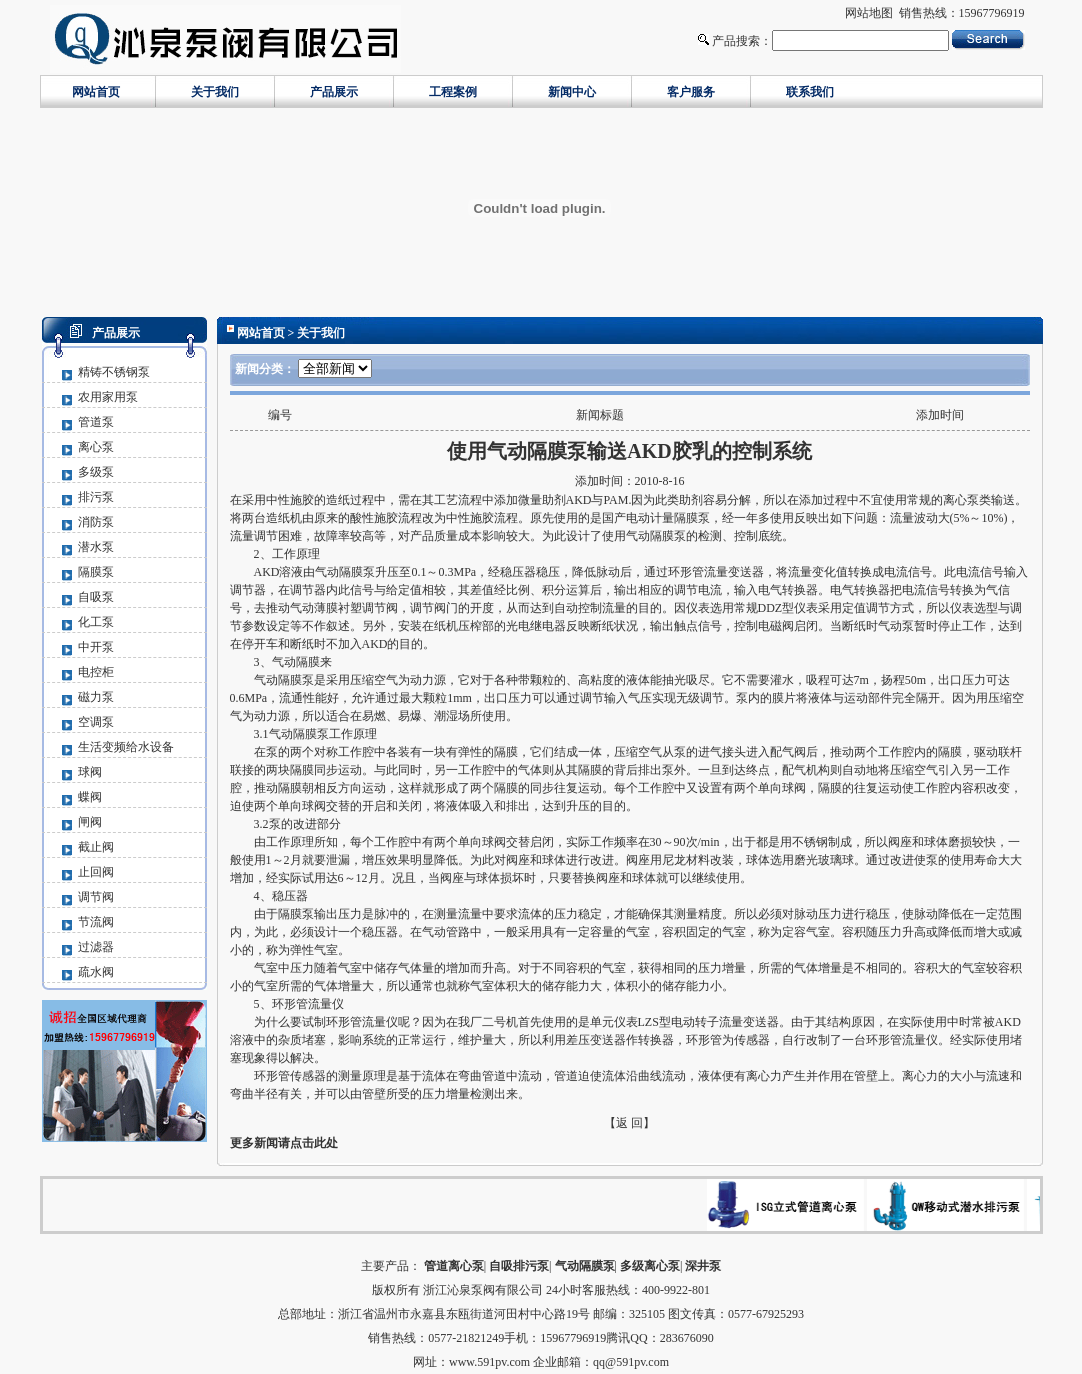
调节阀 (96, 897)
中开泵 (96, 647)
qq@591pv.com (631, 1362)
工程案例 (453, 92)
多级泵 (96, 472)
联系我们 (810, 92)
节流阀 (96, 922)
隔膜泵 (96, 572)
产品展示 (334, 92)
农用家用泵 (108, 397)
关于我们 (215, 92)
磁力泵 (96, 697)
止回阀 (96, 872)
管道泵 (96, 422)
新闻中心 (572, 92)
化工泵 (96, 622)
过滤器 (96, 947)
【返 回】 (629, 1123)
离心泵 (96, 447)
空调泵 (96, 722)
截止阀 (96, 847)
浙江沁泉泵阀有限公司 (483, 1290)
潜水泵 (96, 547)
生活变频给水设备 (126, 747)
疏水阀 (96, 972)
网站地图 (869, 13)
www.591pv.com (489, 1362)
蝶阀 (90, 797)
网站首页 (96, 92)
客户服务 (691, 92)
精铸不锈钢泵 (114, 372)
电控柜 (96, 672)
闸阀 (90, 822)
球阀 (90, 772)
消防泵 (96, 522)
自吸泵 (96, 597)
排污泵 (96, 497)
